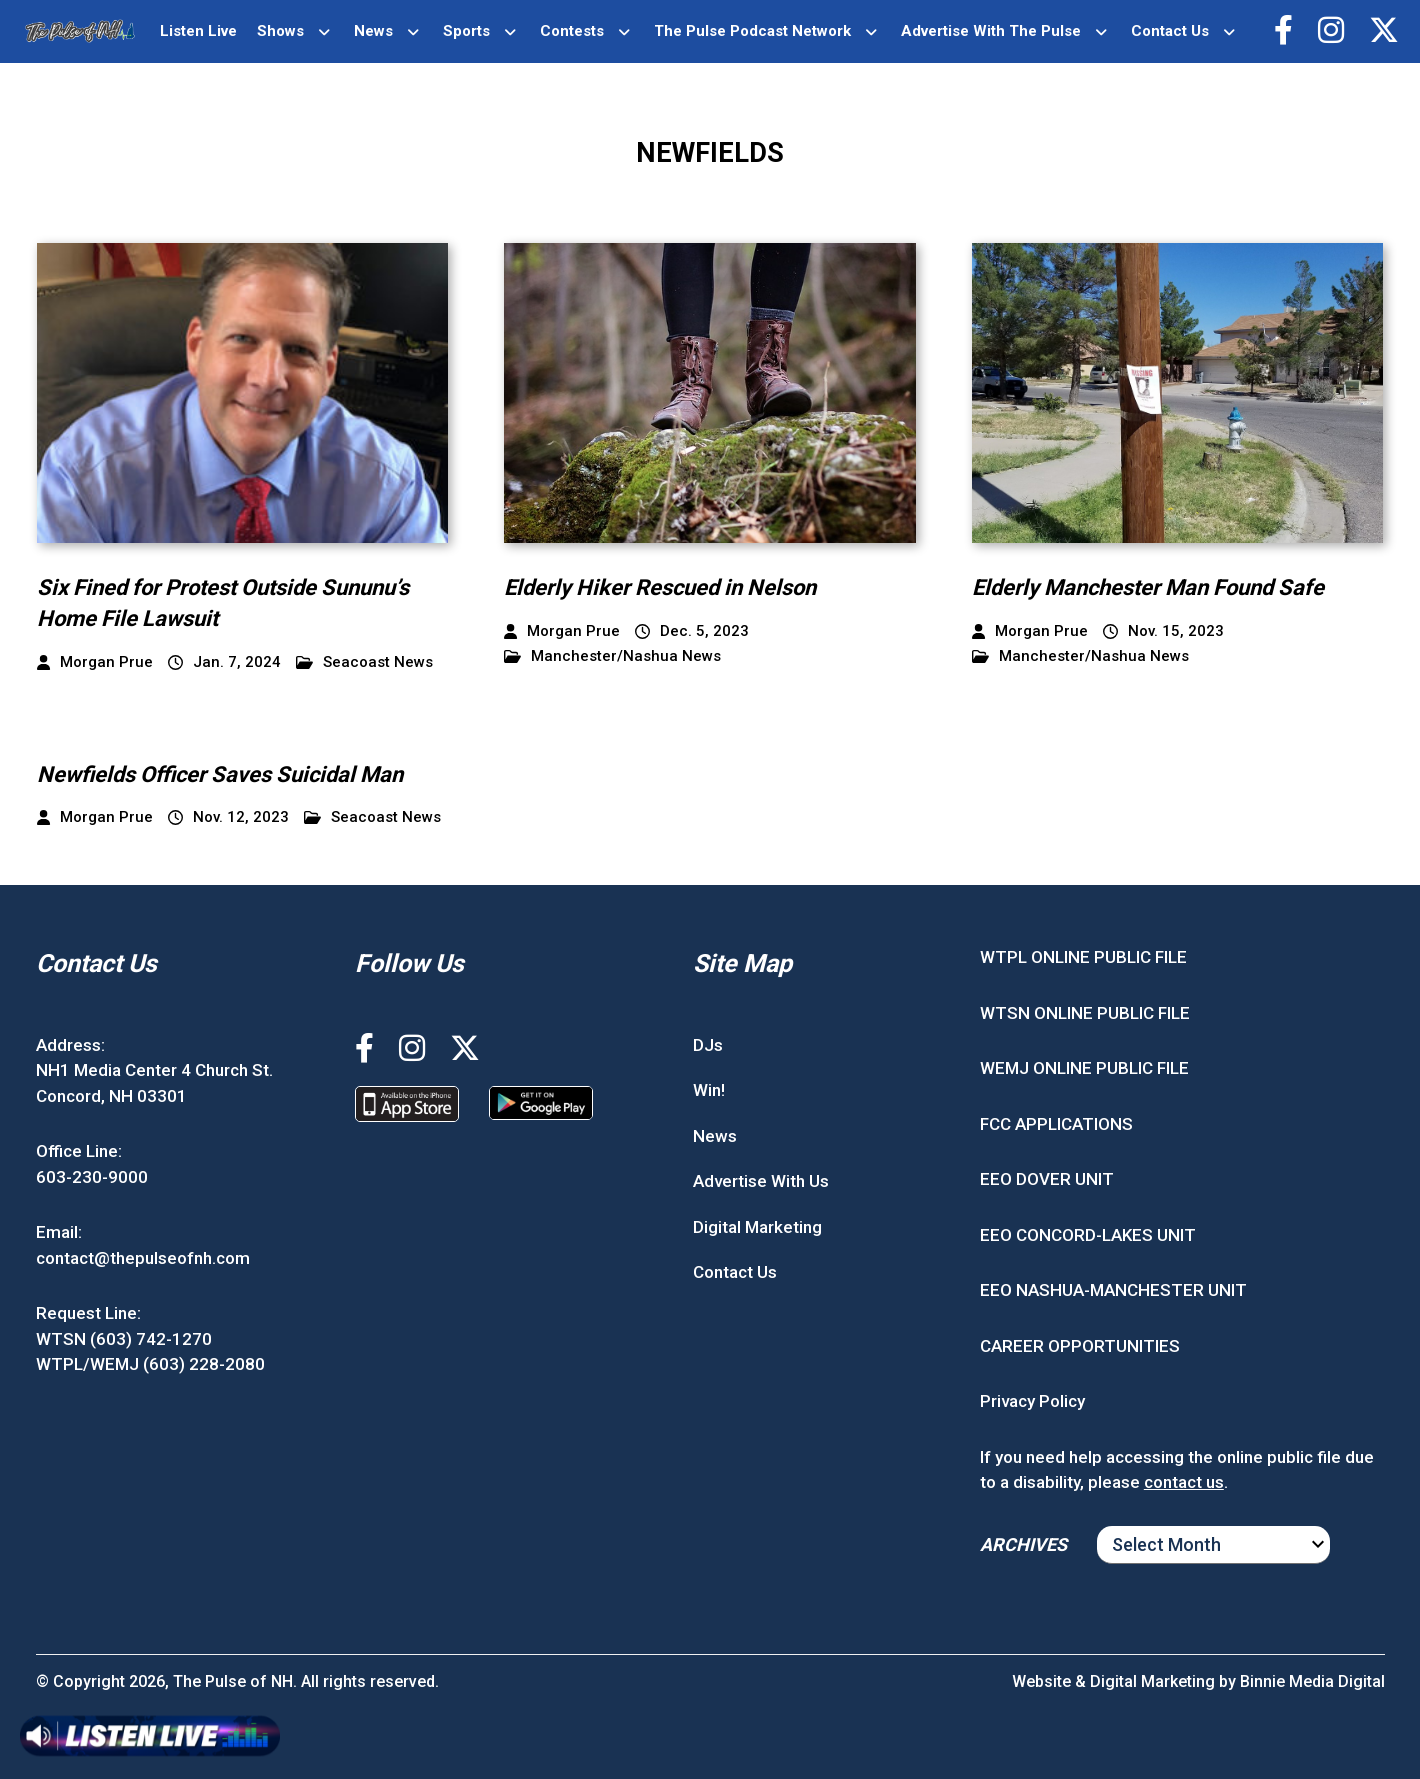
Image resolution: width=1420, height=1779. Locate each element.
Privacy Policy (1032, 1401)
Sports (466, 31)
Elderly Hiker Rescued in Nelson (660, 587)
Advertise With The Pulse (991, 31)
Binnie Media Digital (1312, 1681)
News (373, 31)
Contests (572, 31)
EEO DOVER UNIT (1047, 1179)
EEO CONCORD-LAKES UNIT (1088, 1235)
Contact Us (1170, 31)
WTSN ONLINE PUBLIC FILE (1085, 1013)
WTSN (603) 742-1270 (124, 1339)
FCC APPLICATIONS (1056, 1124)
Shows (280, 31)
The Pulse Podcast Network (752, 31)
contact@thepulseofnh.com (143, 1258)
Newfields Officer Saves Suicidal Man (220, 774)
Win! (709, 1090)
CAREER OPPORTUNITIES (1080, 1346)
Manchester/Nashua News (612, 656)
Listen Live (198, 31)
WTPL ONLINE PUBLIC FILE (1083, 957)
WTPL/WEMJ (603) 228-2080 (150, 1364)
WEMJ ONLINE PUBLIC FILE (1084, 1068)
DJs (708, 1045)
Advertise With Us (761, 1181)
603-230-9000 (92, 1177)
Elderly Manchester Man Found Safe (1148, 587)
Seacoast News (364, 662)
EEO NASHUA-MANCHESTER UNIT (1113, 1290)
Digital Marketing (757, 1227)
